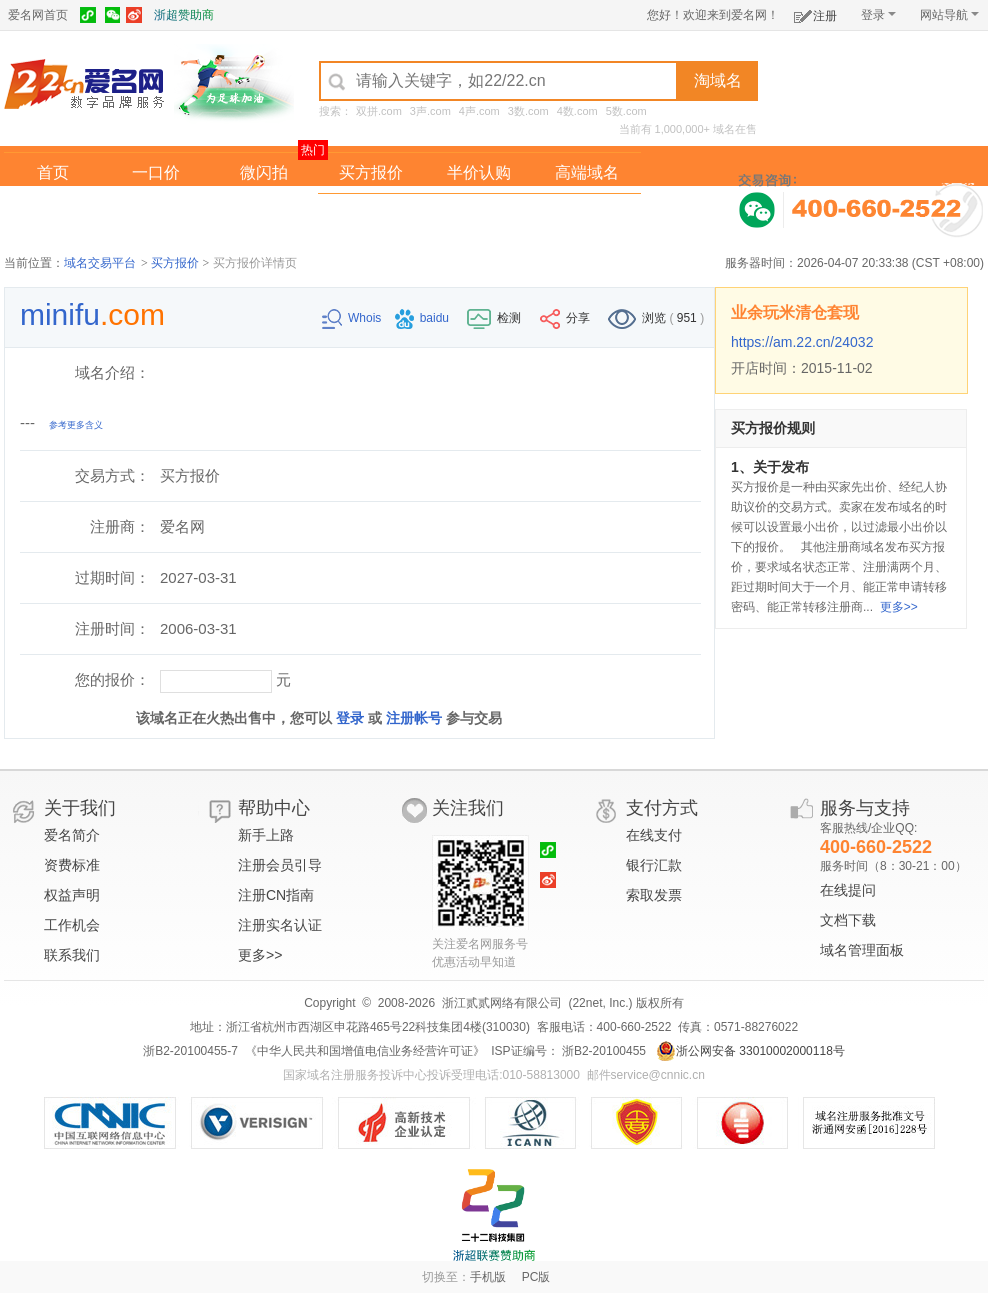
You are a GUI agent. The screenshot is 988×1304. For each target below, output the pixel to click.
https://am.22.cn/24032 (802, 342)
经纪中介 (371, 213)
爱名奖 (587, 213)
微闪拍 (264, 172)
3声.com (430, 111)
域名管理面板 (862, 950)
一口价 (156, 172)
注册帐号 (414, 718)
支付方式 (662, 808)
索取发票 (654, 895)
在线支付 (654, 835)
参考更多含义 (76, 425)
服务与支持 (865, 808)
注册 (815, 12)
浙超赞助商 (184, 15)
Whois (353, 318)
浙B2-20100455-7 (190, 1051)
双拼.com (379, 111)
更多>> (899, 607)
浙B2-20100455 (602, 1051)
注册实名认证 (280, 925)
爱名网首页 (38, 15)
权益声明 (72, 895)
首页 (53, 172)
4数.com (577, 111)
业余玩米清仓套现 (795, 312)
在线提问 (848, 890)
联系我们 (72, 955)
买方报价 (371, 172)
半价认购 (479, 172)
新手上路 (266, 835)
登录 (878, 15)
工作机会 (72, 925)
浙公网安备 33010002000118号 (750, 1051)
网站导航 (949, 15)
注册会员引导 (280, 865)
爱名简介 (72, 835)
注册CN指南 (276, 895)
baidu (424, 318)
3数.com (528, 111)
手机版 (488, 1277)
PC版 (536, 1277)
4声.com (479, 111)
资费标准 (72, 865)
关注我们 (468, 808)
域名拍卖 (479, 213)
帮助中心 (274, 808)
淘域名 (718, 80)
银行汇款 (654, 865)
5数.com (626, 111)
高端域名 (587, 172)
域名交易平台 (100, 263)
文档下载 (848, 920)
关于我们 (80, 808)
